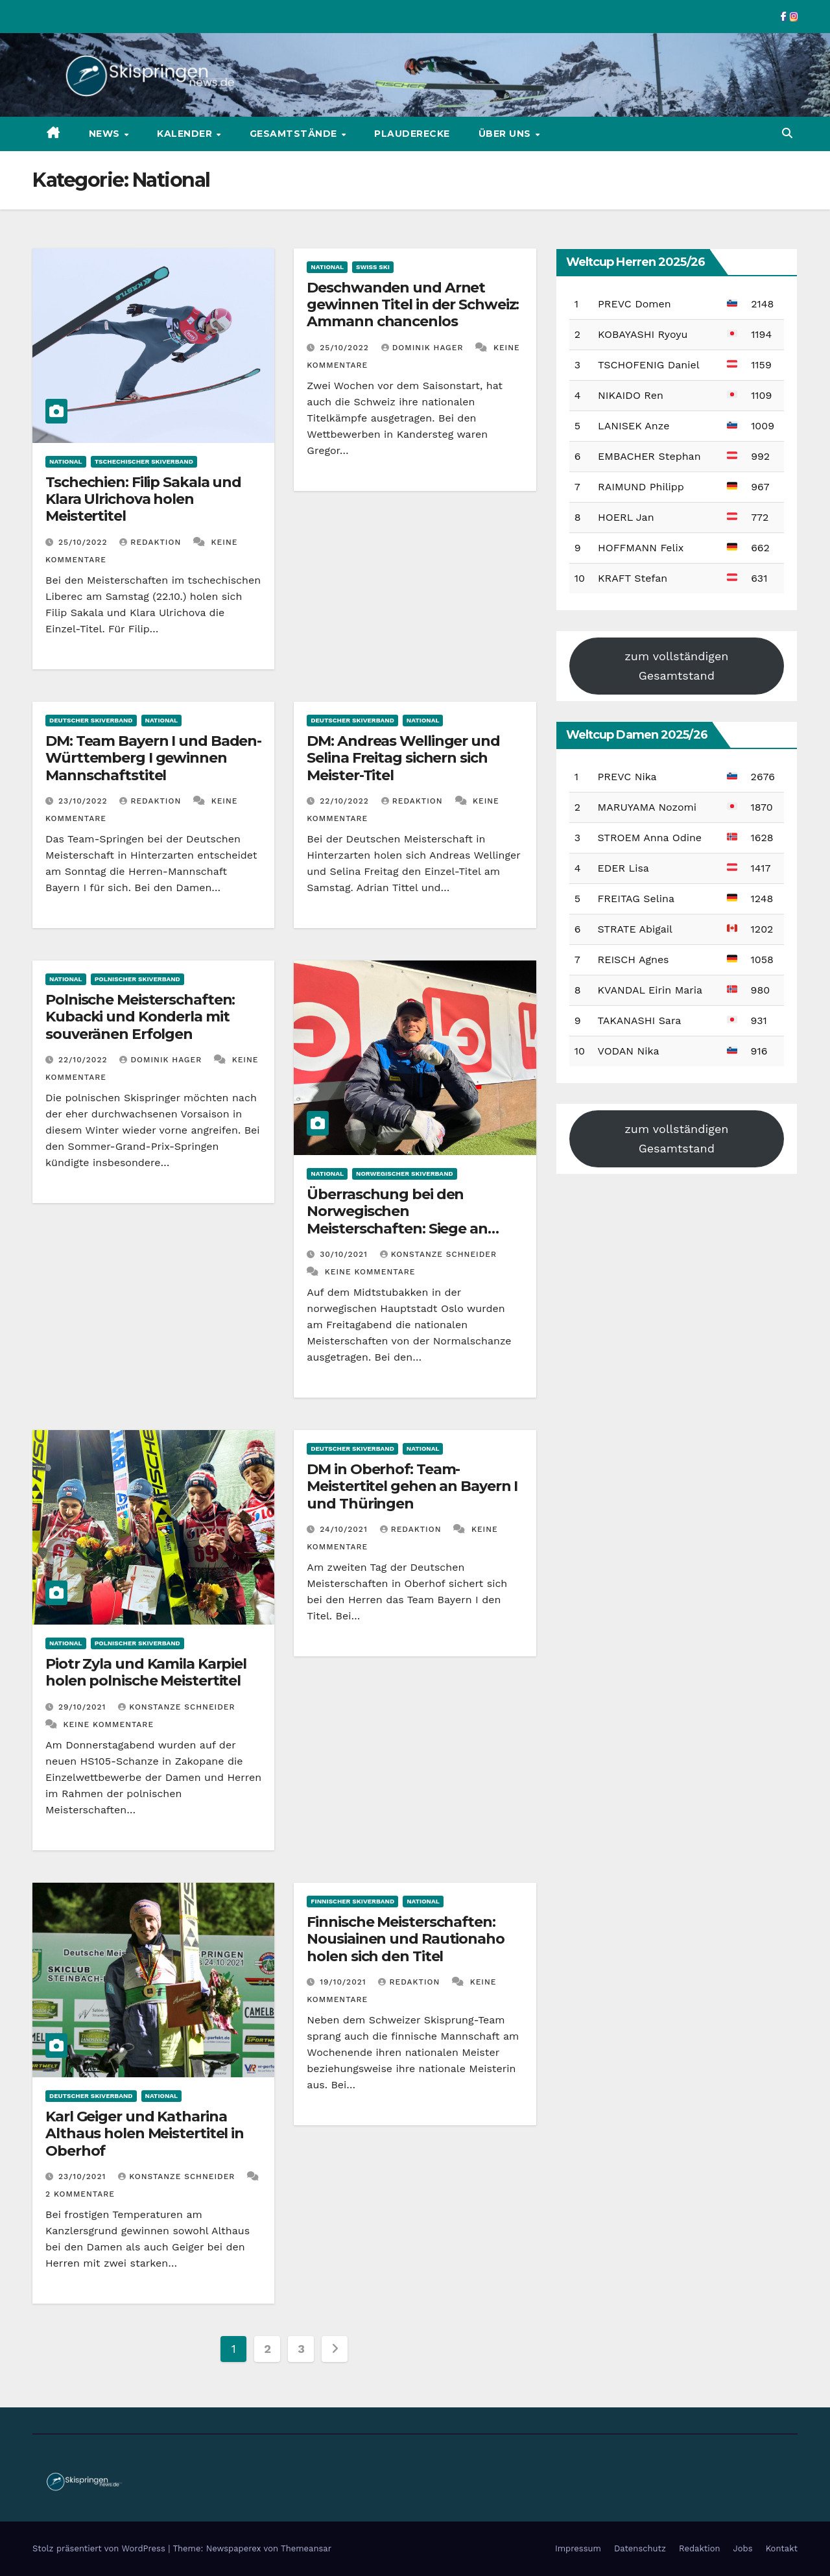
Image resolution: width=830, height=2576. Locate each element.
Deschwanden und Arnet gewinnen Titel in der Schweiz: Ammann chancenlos (413, 305)
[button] (787, 133)
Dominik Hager (424, 347)
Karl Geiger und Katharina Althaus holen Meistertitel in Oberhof (144, 2134)
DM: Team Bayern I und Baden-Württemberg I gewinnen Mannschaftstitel (153, 758)
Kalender (186, 133)
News (106, 133)
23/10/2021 (83, 2176)
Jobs (743, 2548)
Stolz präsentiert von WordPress (100, 2548)
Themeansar (306, 2548)
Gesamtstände (295, 133)
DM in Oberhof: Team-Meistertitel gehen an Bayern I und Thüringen (412, 1486)
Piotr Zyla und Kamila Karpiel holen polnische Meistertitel (145, 1672)
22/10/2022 (346, 800)
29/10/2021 (83, 1706)
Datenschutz (640, 2548)
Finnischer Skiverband (352, 1901)
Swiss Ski (373, 266)
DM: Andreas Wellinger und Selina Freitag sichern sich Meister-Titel (403, 758)
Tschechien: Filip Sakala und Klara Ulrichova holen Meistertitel (143, 499)
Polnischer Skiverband (137, 979)
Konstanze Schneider (438, 1254)
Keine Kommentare (370, 1271)
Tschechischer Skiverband (144, 461)
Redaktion (151, 542)
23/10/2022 (84, 800)
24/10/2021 (345, 1529)
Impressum (578, 2548)
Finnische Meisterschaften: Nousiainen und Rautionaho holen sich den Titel (405, 1939)
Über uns (506, 133)
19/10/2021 (344, 1981)
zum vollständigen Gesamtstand (676, 665)
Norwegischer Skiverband (404, 1173)
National (65, 461)
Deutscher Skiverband (91, 720)
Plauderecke (412, 133)
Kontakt (782, 2548)
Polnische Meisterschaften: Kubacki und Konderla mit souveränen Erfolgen (140, 1017)
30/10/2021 (345, 1254)
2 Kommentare (80, 2194)
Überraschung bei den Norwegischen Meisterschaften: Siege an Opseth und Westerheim (397, 1220)
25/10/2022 (84, 542)
